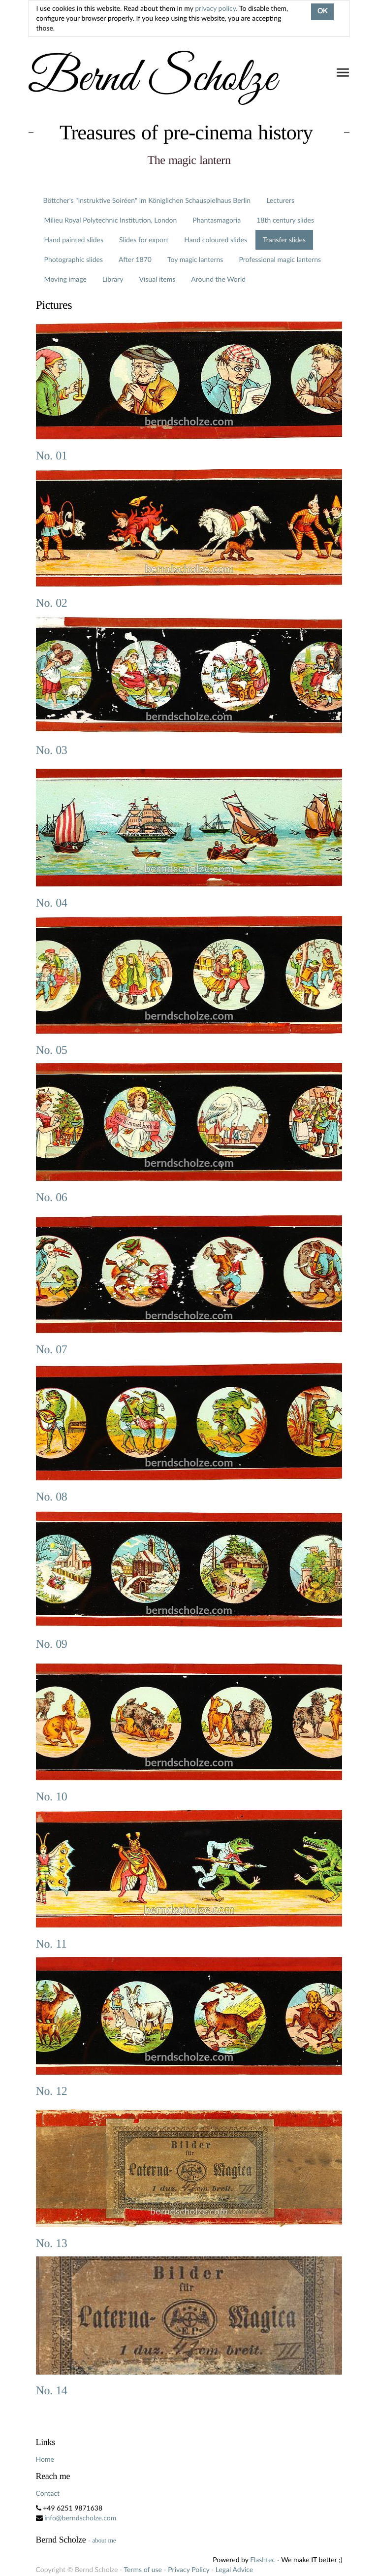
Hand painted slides (73, 239)
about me (104, 2540)
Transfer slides (284, 239)
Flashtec (262, 2559)
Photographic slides (73, 259)
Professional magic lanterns (280, 259)
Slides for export (143, 239)
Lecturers (280, 200)
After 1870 (135, 259)
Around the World (218, 279)
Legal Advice (234, 2569)
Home (45, 2459)
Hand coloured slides (215, 239)
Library (113, 279)
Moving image (65, 279)
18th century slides (285, 220)
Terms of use (142, 2569)
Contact (48, 2493)
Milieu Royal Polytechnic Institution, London (110, 220)
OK (322, 11)
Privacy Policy (188, 2569)
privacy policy (215, 8)
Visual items (157, 279)
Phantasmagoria (216, 220)
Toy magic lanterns (195, 259)
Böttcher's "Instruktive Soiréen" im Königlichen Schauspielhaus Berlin (147, 200)
